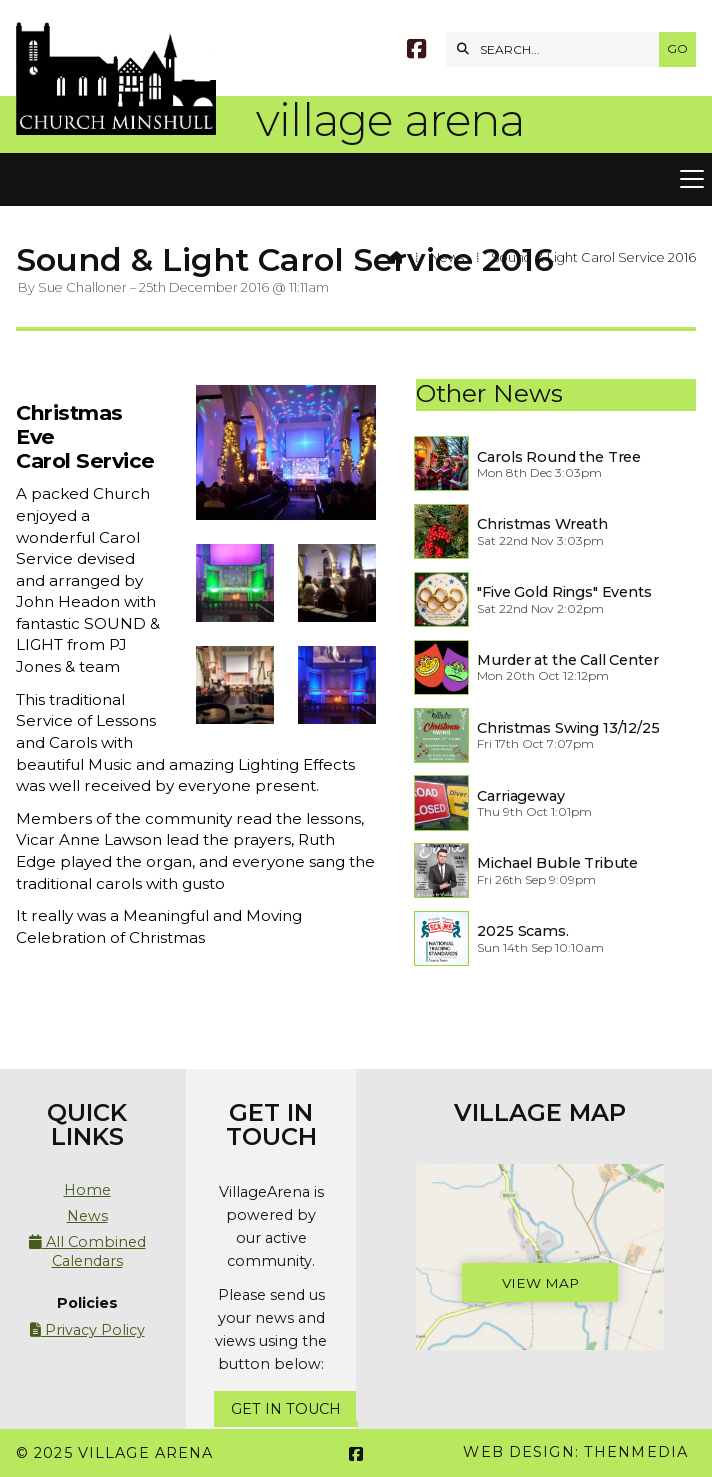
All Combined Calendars (87, 1251)
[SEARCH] (557, 49)
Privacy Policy (87, 1330)
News (447, 257)
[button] (356, 180)
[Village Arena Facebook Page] (416, 51)
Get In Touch (286, 1409)
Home (87, 1190)
